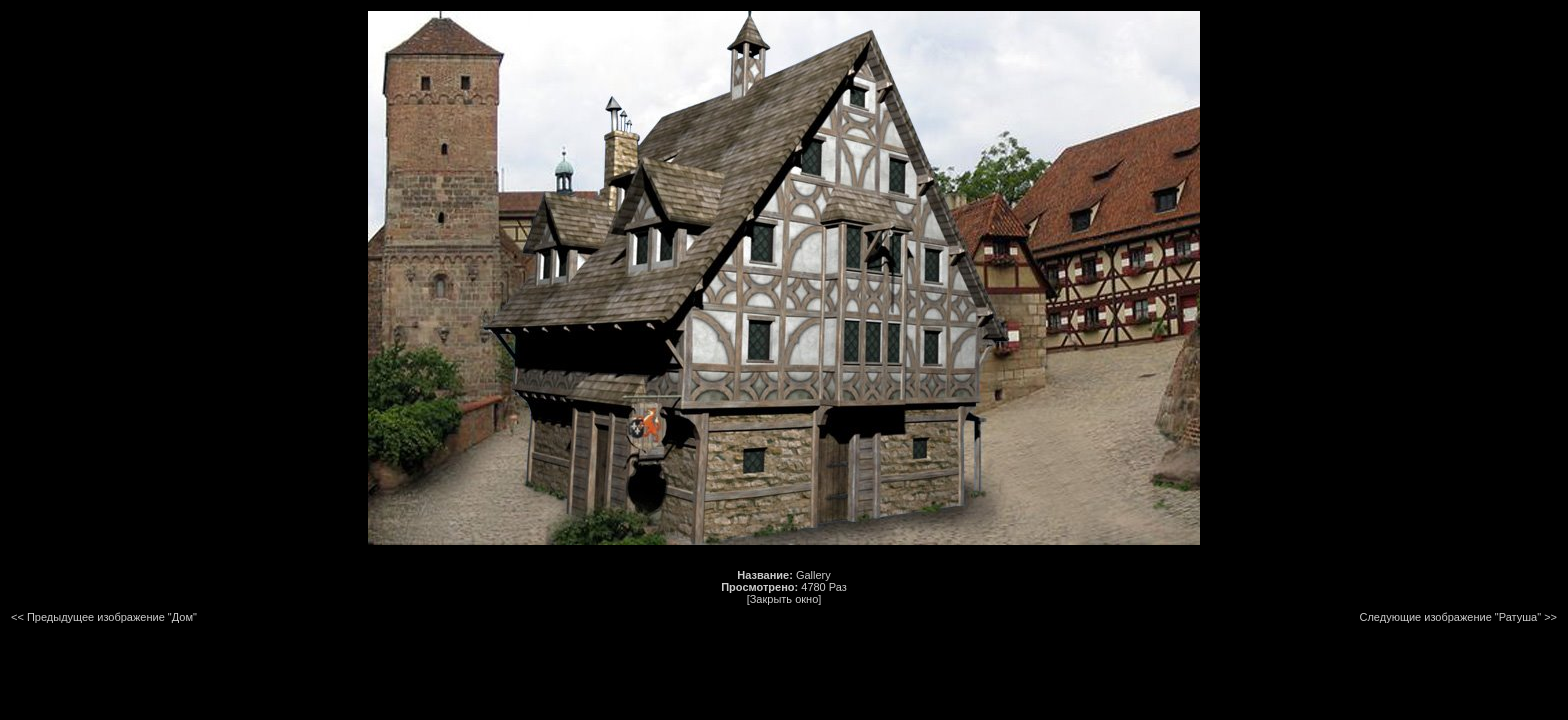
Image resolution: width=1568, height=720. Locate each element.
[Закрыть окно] (784, 599)
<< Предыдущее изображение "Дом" (104, 617)
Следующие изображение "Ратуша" (1450, 617)
